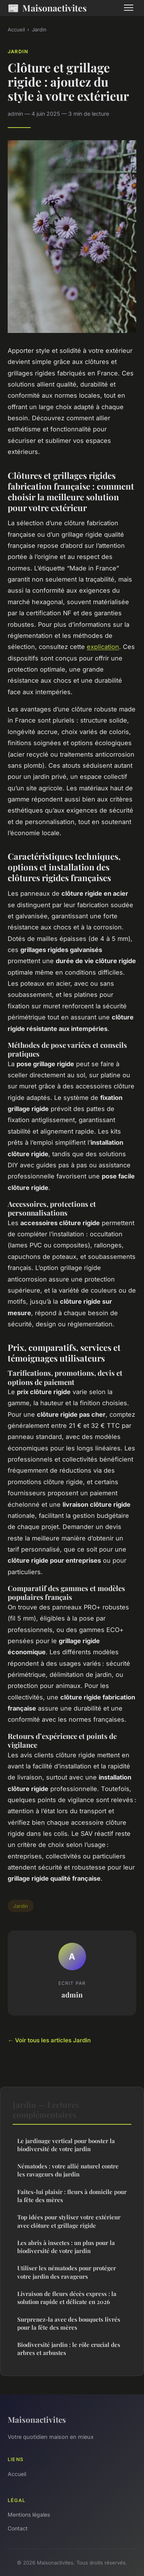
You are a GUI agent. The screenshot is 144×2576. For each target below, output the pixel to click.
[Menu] (128, 8)
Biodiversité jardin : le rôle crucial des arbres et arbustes (68, 2348)
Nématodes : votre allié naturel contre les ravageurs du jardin (68, 2170)
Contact (18, 2528)
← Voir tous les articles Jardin (49, 2040)
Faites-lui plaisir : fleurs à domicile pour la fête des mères (72, 2196)
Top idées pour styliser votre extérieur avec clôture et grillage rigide (69, 2221)
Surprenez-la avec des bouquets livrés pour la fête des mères (68, 2323)
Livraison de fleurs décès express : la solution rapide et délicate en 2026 (66, 2298)
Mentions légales (29, 2514)
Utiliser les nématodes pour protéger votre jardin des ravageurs (66, 2272)
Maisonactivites (47, 8)
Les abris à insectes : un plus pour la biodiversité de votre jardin (66, 2247)
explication (103, 647)
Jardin (39, 29)
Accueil (16, 29)
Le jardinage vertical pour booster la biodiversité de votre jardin (66, 2145)
